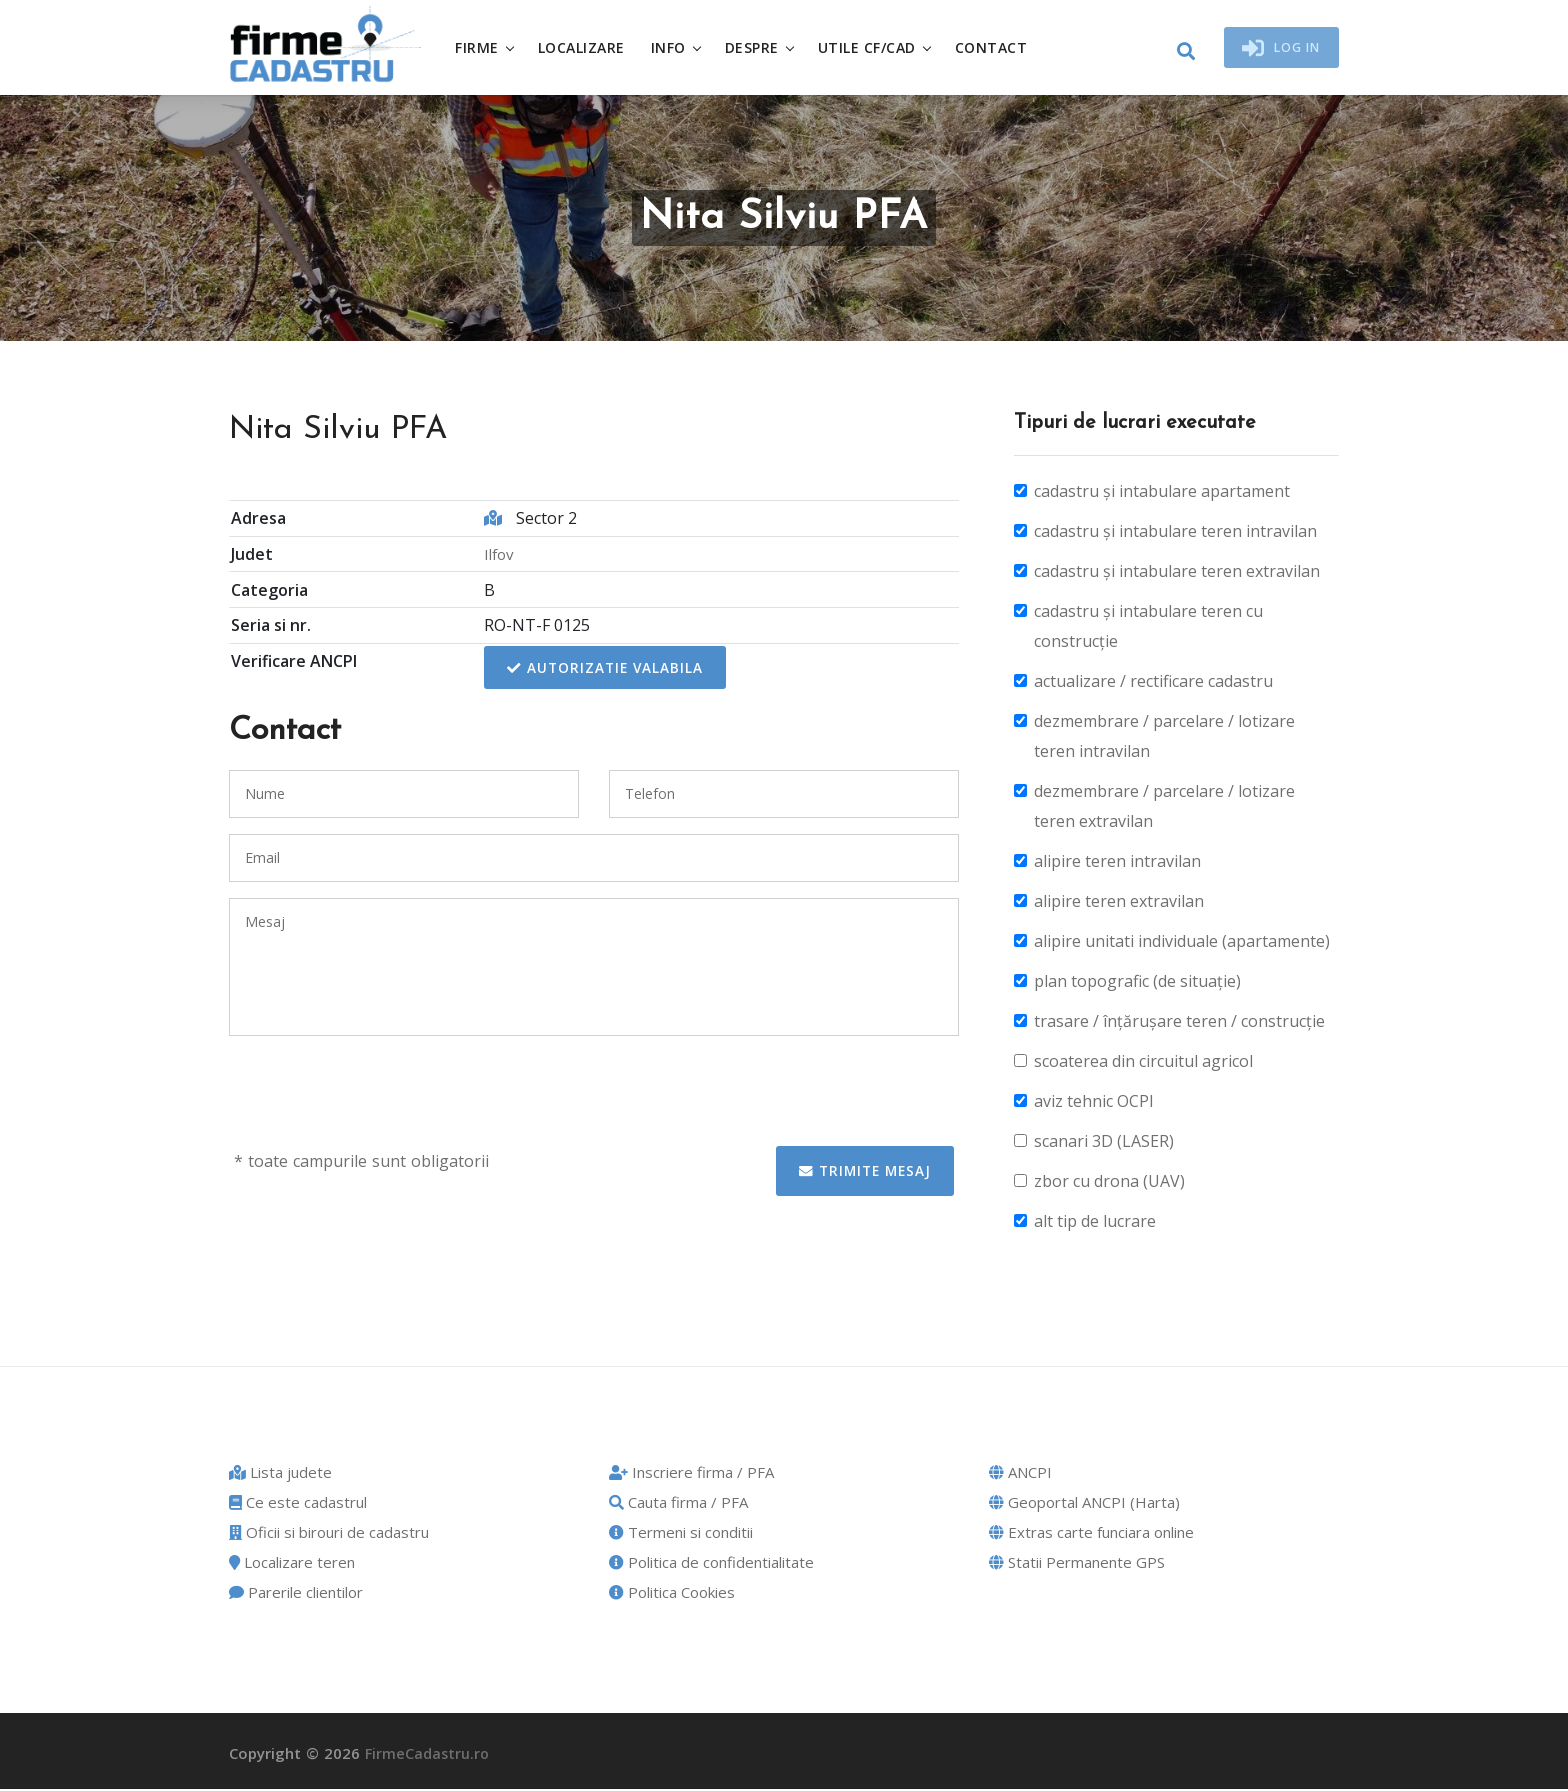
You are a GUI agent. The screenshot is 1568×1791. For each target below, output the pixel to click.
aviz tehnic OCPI (1094, 1104)
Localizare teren (292, 1565)
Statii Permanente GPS (1077, 1565)
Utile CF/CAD (875, 48)
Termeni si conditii (681, 1535)
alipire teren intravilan (1117, 864)
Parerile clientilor (296, 1595)
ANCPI (1020, 1475)
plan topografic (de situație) (1137, 984)
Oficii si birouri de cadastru (329, 1535)
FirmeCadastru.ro (428, 1756)
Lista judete (280, 1475)
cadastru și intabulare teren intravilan (1175, 534)
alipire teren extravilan (1119, 904)
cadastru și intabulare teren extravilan (1177, 574)
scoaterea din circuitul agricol (1143, 1064)
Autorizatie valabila (604, 670)
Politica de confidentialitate (711, 1565)
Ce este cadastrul (298, 1505)
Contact (999, 48)
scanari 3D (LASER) (1104, 1144)
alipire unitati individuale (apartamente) (1182, 944)
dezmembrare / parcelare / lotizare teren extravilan (1164, 809)
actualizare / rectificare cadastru (1153, 684)
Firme (485, 48)
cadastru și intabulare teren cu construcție (1148, 629)
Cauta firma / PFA (678, 1505)
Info (676, 48)
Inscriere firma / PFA (691, 1475)
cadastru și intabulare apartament (1162, 494)
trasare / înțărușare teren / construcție (1179, 1024)
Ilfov (496, 556)
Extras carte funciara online (1091, 1535)
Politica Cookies (672, 1595)
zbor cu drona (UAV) (1109, 1184)
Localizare (589, 48)
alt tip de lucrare (1095, 1224)
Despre (760, 48)
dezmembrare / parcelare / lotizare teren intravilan (1164, 739)
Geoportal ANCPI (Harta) (1084, 1505)
